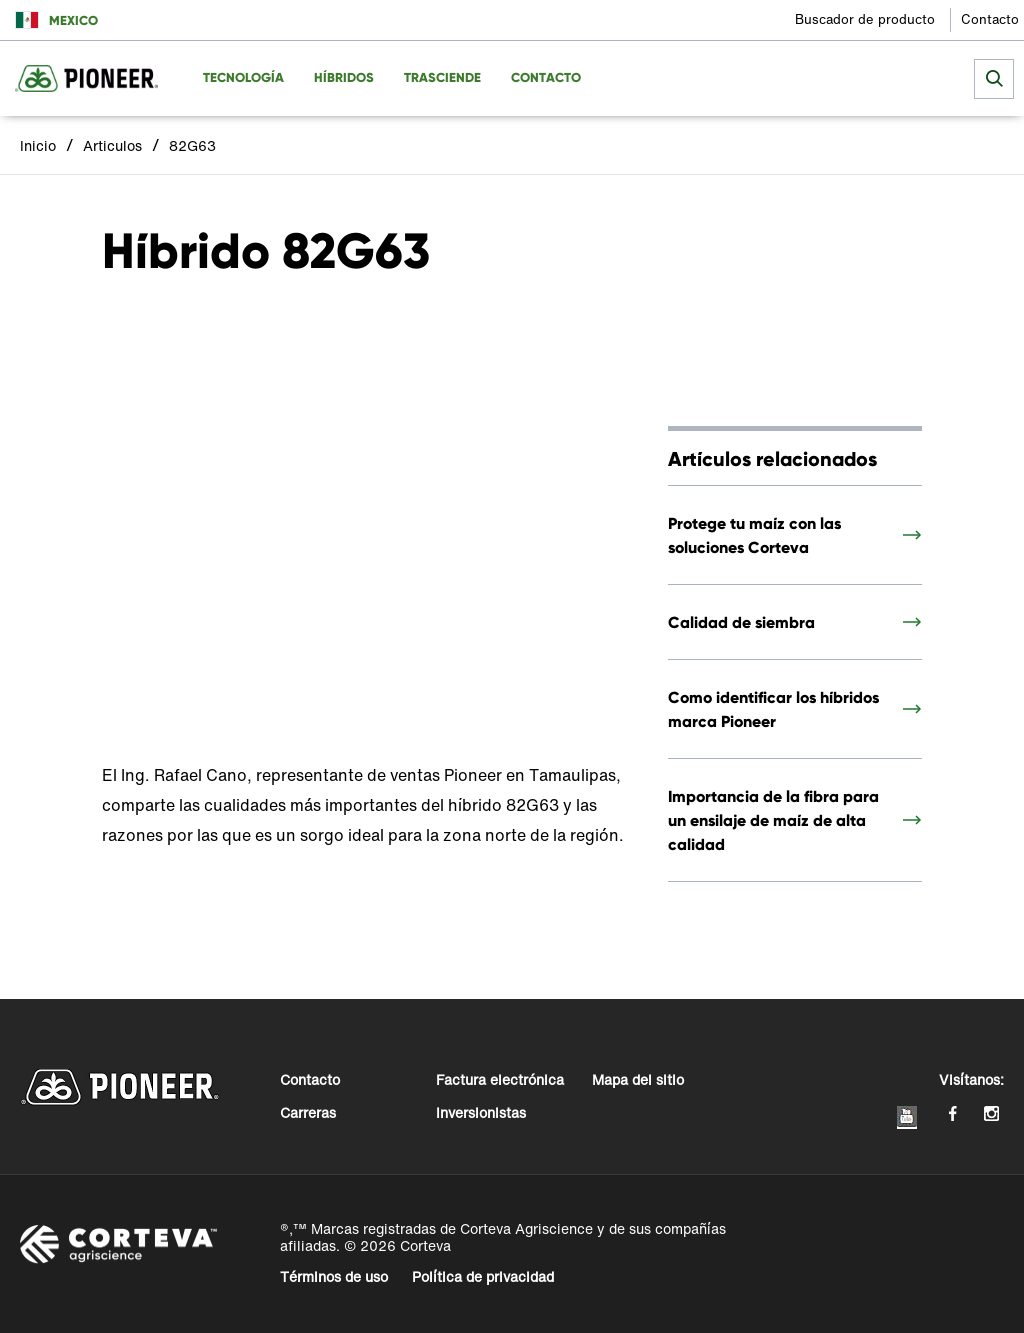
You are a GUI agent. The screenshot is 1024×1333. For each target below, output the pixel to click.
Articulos (112, 145)
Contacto (990, 19)
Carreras (308, 1112)
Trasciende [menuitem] (442, 77)
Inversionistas (481, 1112)
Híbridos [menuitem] (344, 77)
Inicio (38, 145)
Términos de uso (334, 1276)
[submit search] (994, 79)
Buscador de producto (865, 19)
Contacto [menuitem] (546, 77)
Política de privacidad (483, 1276)
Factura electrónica (500, 1079)
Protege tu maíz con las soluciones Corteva (754, 535)
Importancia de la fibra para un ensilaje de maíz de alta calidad (773, 820)
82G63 (192, 145)
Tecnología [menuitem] (243, 77)
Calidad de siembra (741, 622)
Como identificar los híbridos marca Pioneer (773, 709)
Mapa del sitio (638, 1079)
